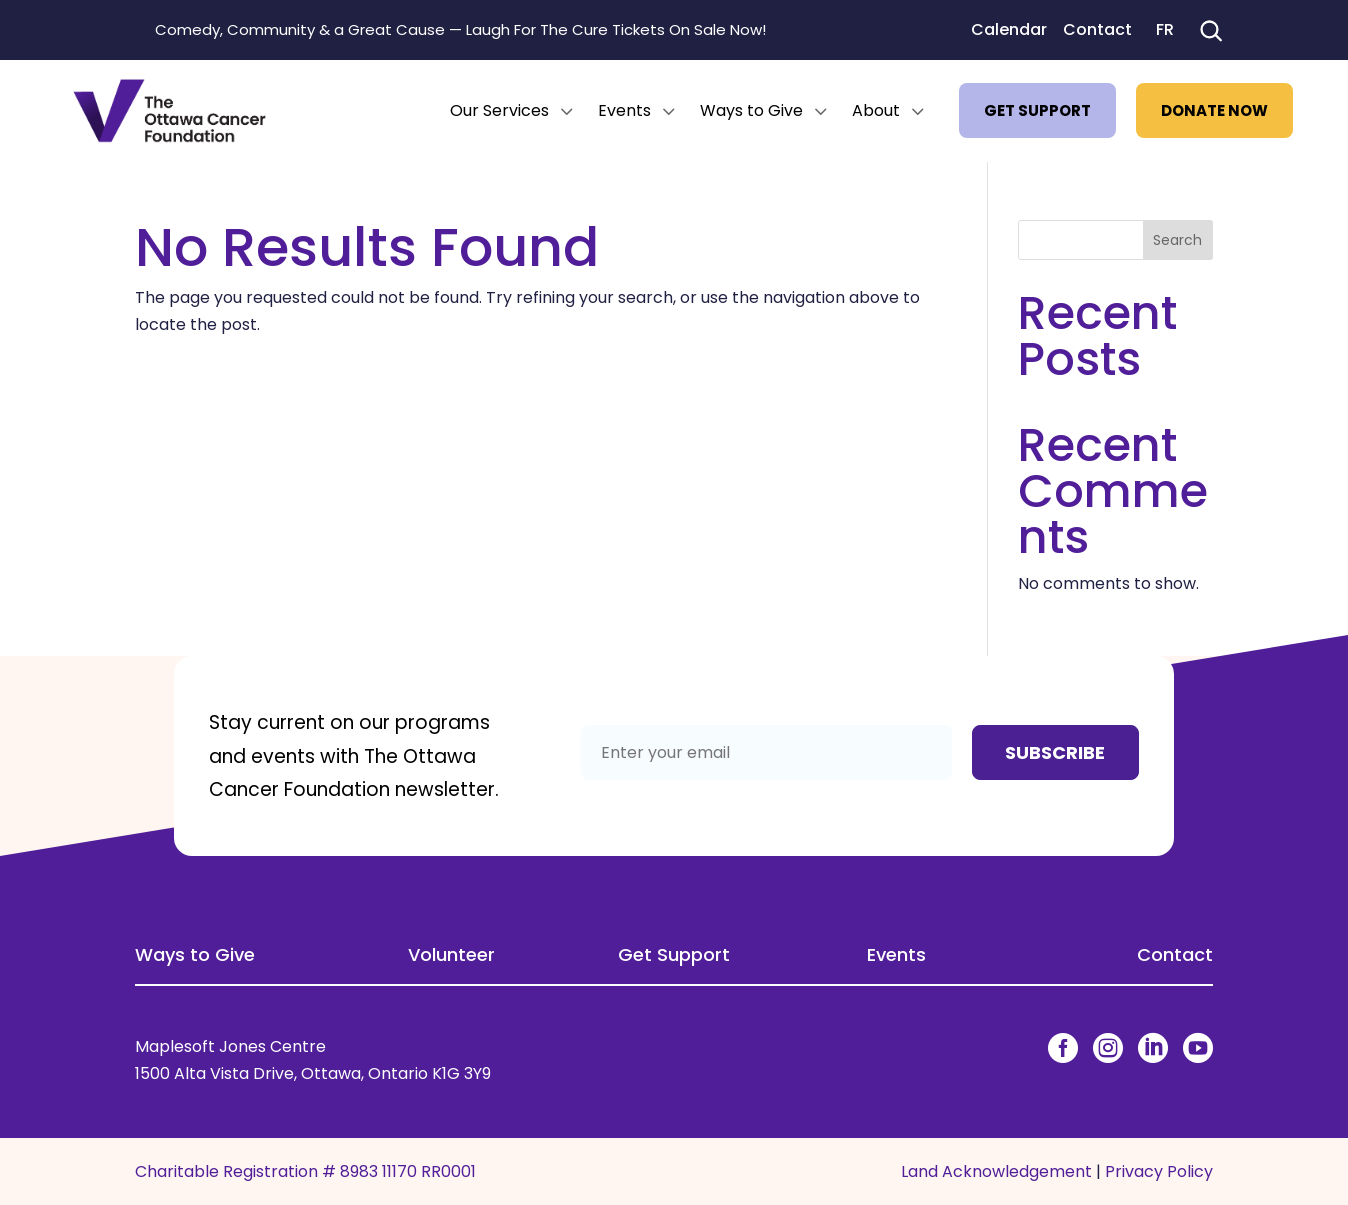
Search (1177, 240)
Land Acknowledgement (996, 1171)
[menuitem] (514, 111)
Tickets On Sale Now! (689, 29)
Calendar (1009, 30)
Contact (1097, 30)
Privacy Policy (1159, 1171)
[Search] (1210, 30)
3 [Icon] (566, 111)
